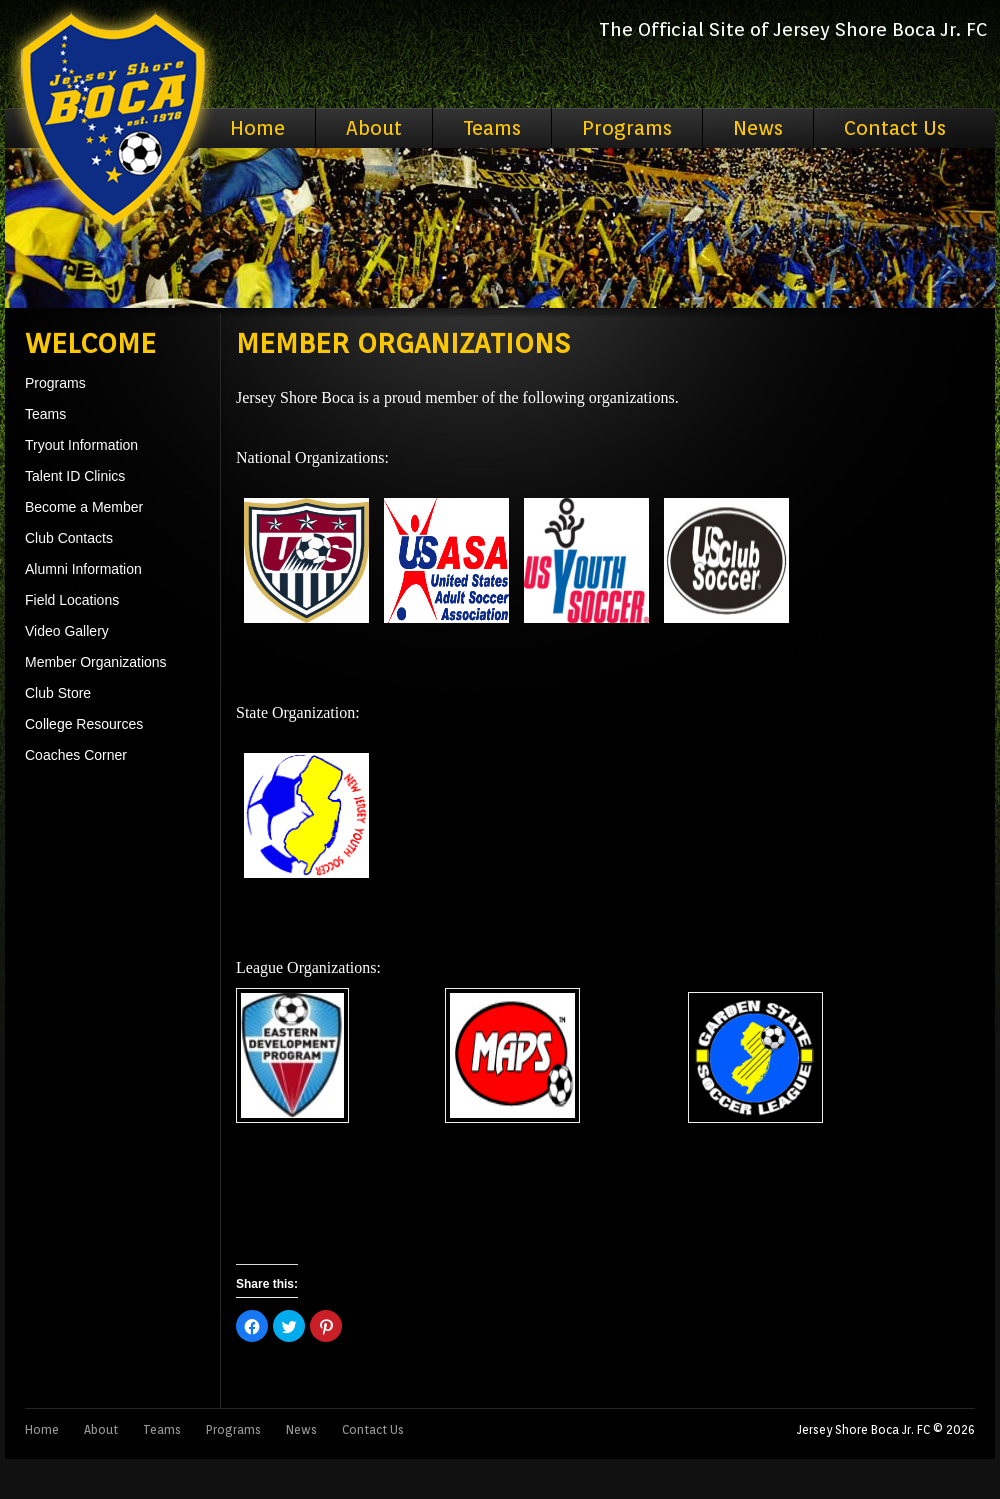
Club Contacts (69, 538)
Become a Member (84, 507)
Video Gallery (67, 631)
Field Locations (72, 600)
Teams (492, 128)
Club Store (58, 693)
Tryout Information (81, 445)
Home (257, 128)
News (758, 128)
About (374, 128)
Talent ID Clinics (75, 476)
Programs (627, 128)
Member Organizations (96, 662)
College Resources (84, 724)
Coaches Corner (76, 755)
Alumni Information (83, 569)
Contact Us (895, 128)
